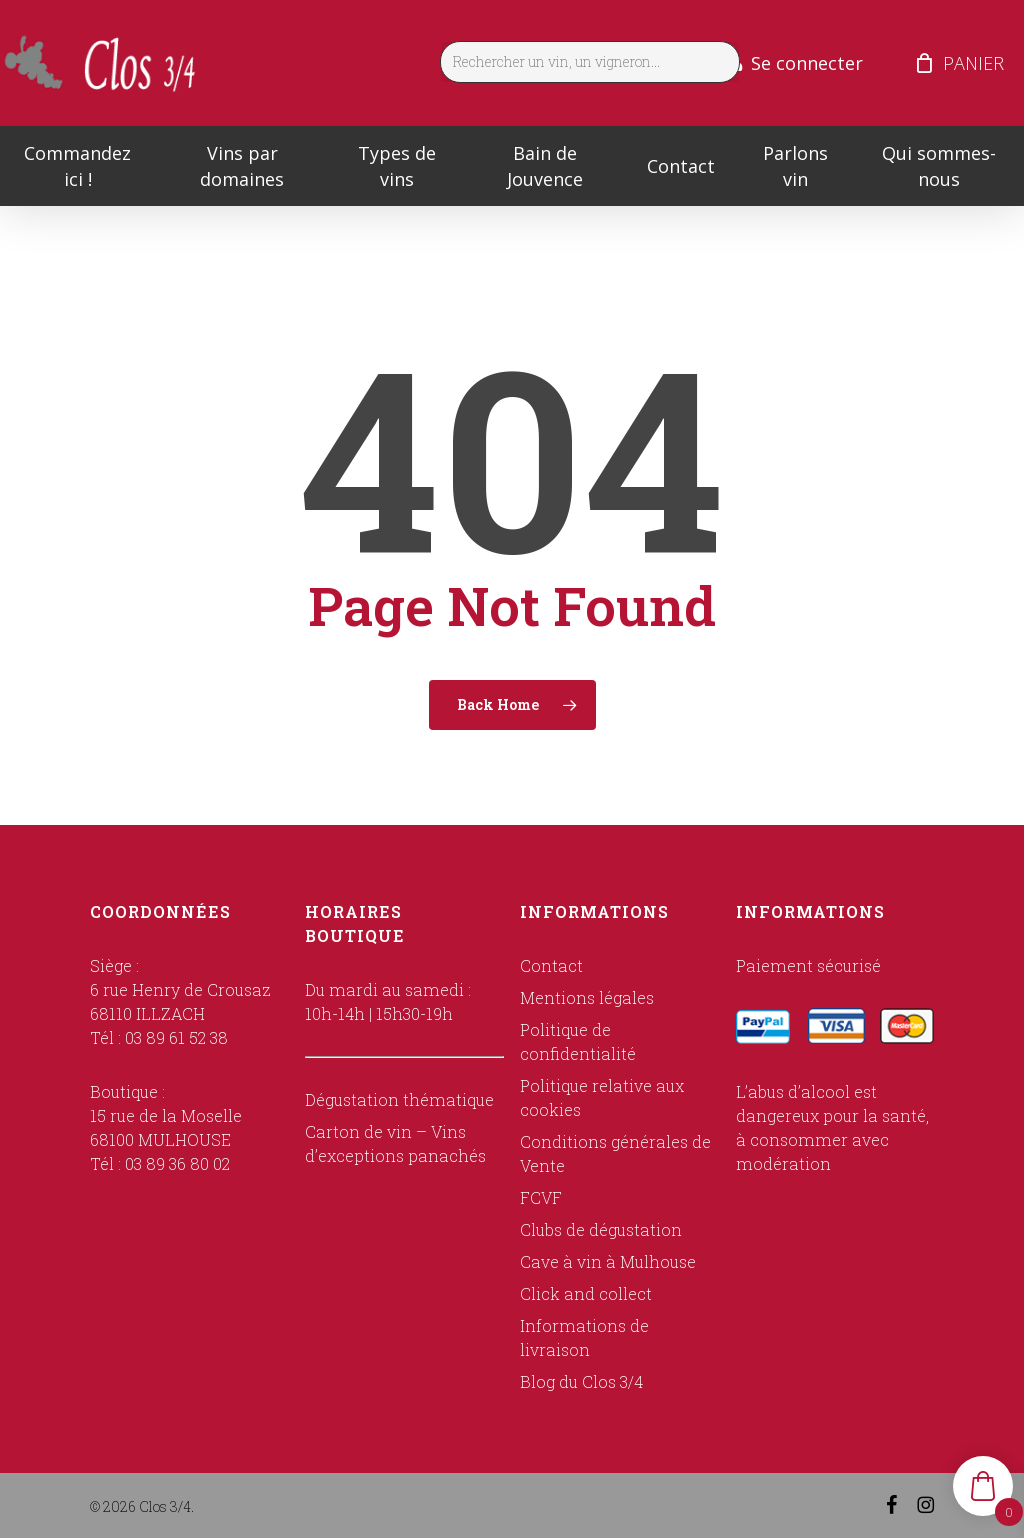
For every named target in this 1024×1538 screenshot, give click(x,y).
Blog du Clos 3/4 (581, 1381)
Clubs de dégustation (601, 1229)
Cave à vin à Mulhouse (608, 1261)
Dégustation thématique (399, 1099)
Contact (551, 965)
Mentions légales (587, 997)
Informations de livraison (584, 1337)
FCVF (541, 1197)
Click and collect (586, 1293)
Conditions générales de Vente (615, 1153)
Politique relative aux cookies (602, 1097)
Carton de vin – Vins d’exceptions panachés (395, 1143)
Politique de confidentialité (578, 1041)
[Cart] (924, 63)
